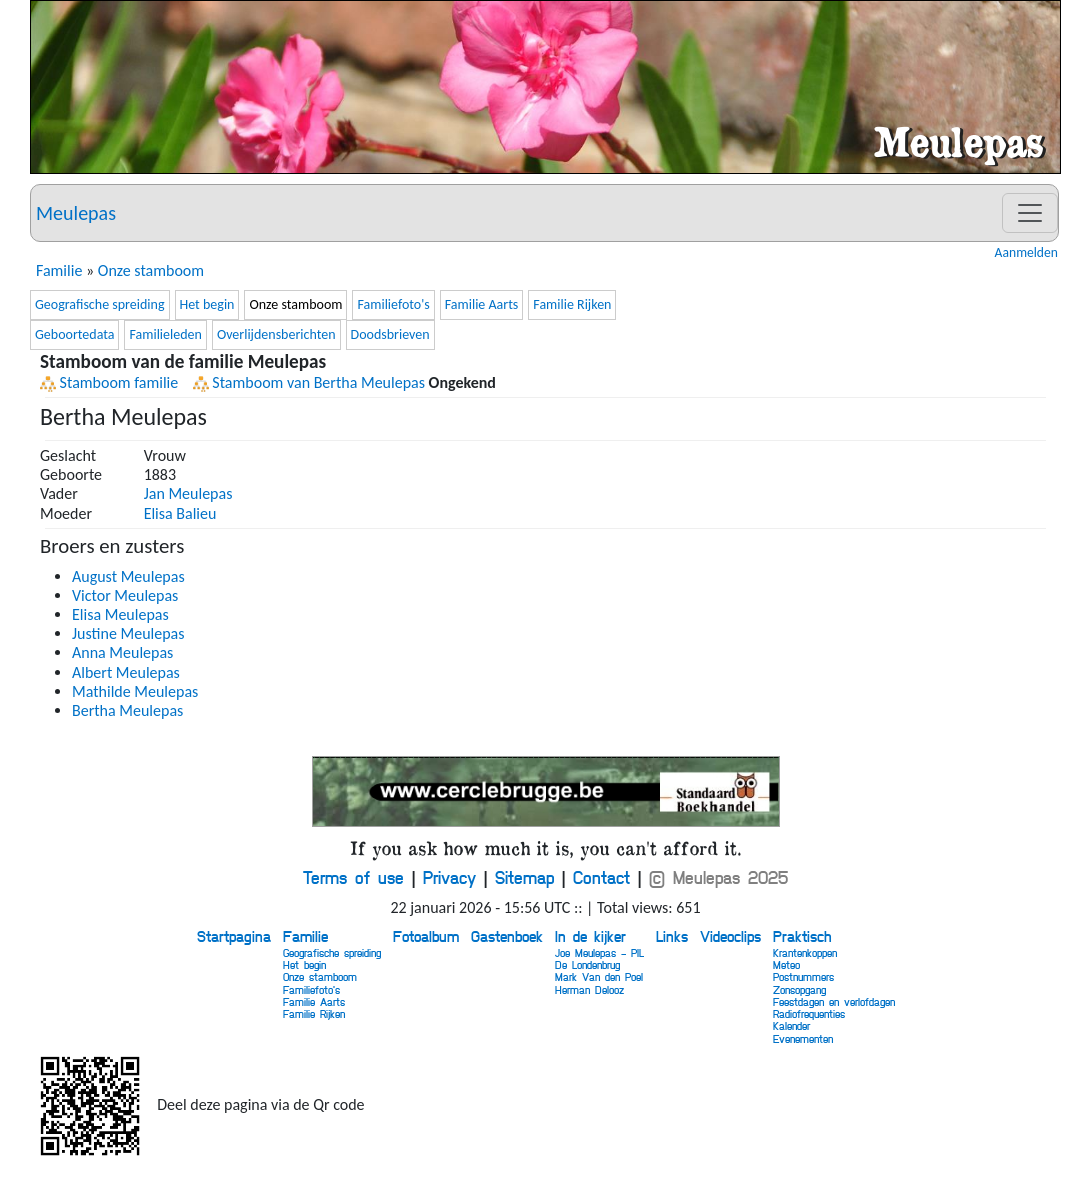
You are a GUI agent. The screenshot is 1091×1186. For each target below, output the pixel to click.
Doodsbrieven (390, 334)
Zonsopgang (799, 989)
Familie (59, 270)
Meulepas (76, 213)
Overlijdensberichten (276, 334)
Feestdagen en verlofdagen (834, 1001)
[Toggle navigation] (1030, 213)
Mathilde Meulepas (135, 691)
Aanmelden (1026, 253)
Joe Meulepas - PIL (599, 952)
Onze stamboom (151, 270)
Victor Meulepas (125, 595)
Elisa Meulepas (120, 614)
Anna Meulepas (122, 652)
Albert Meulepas (126, 672)
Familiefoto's (393, 304)
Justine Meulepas (128, 633)
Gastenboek (507, 936)
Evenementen (803, 1038)
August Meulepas (128, 576)
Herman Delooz (589, 989)
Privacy (449, 877)
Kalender (791, 1025)
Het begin (207, 304)
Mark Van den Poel (599, 976)
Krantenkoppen (805, 952)
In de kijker (590, 936)
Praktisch (802, 936)
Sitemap (524, 877)
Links (672, 936)
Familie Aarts (482, 304)
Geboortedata (74, 334)
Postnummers (803, 976)
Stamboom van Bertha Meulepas (309, 382)
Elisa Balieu (180, 513)
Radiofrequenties (809, 1013)
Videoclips (730, 936)
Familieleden (165, 334)
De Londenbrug (587, 964)
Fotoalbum (426, 936)
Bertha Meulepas (127, 710)
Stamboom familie (109, 382)
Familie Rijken (572, 304)
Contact (601, 877)
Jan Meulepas (188, 493)
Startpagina (234, 936)
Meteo (786, 964)
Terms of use (353, 877)
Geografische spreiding (100, 304)
